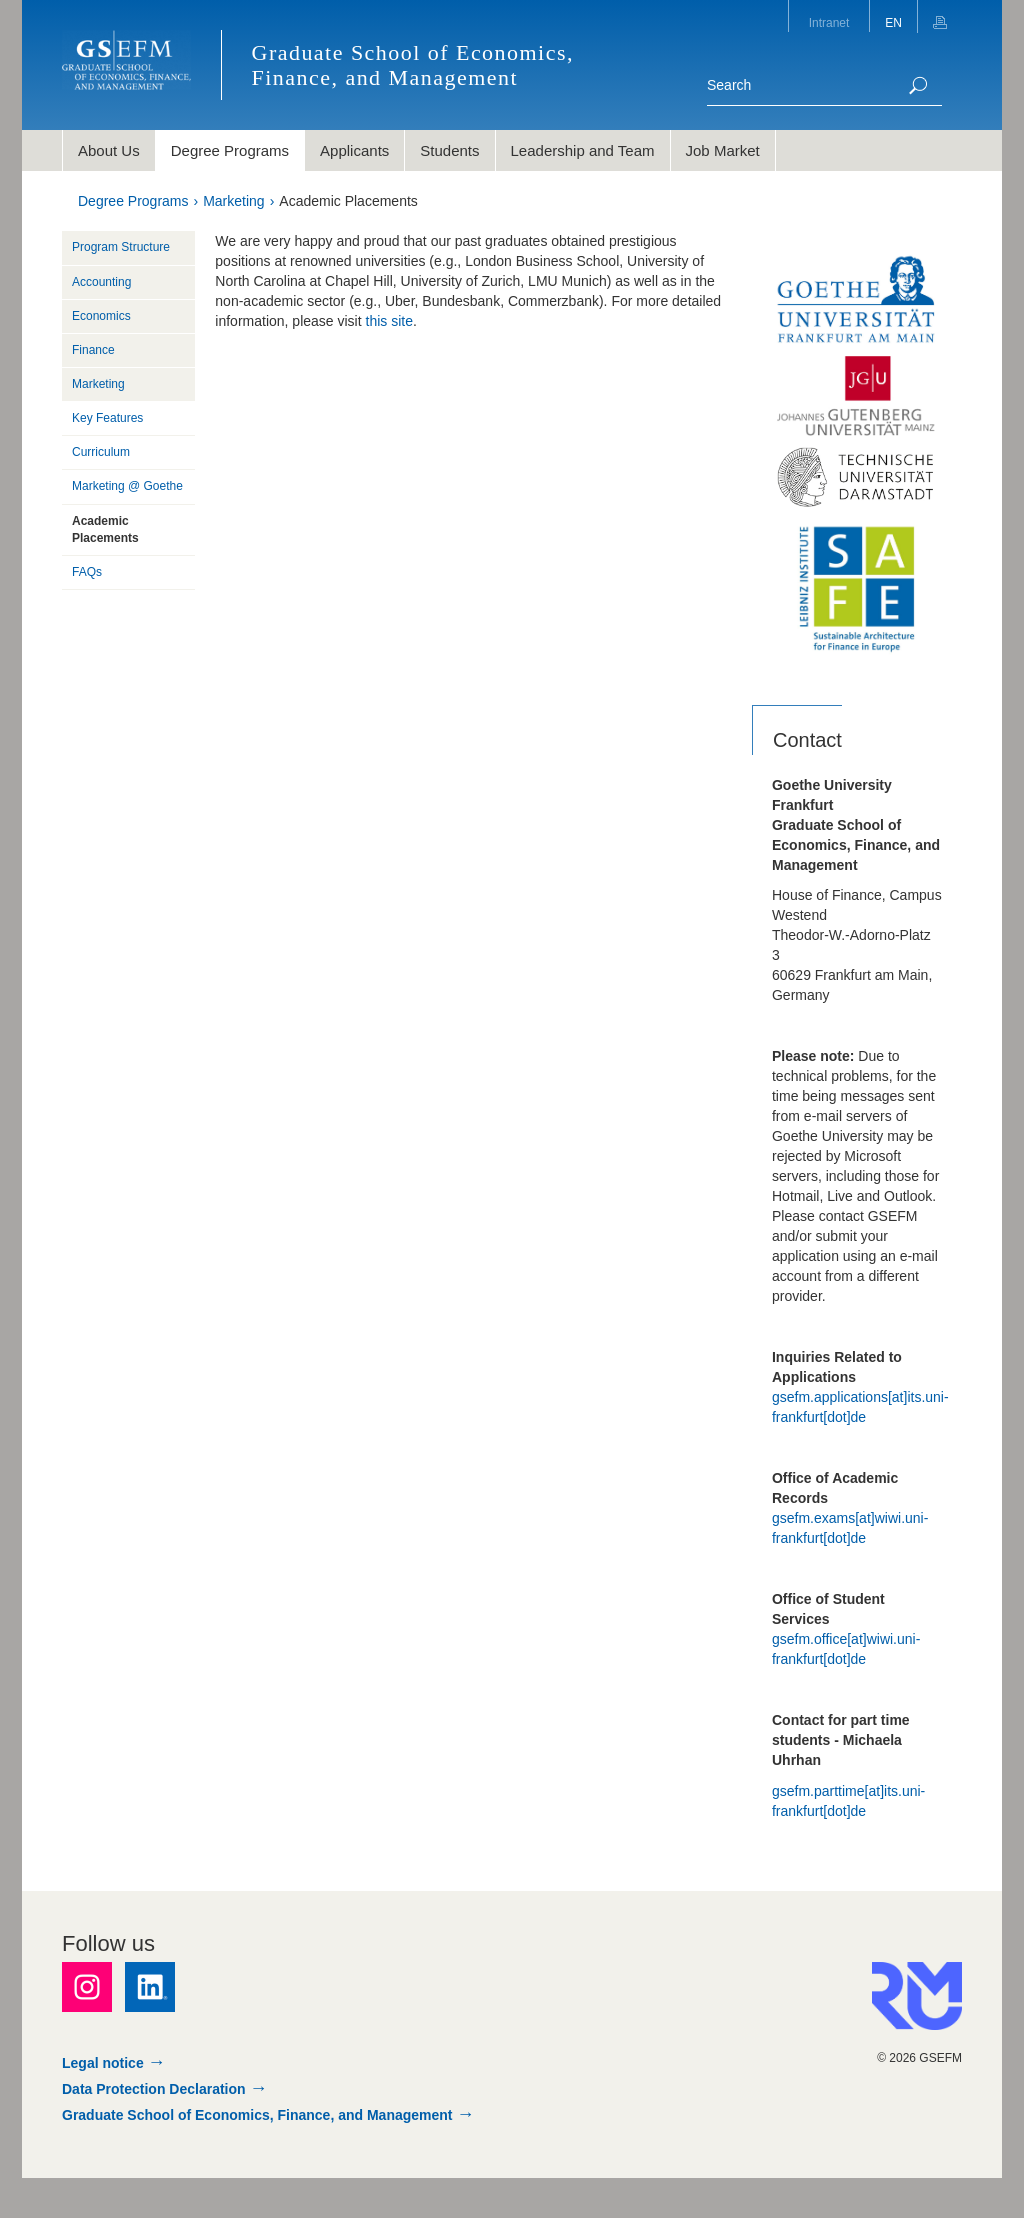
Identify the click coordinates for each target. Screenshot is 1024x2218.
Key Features (107, 418)
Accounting (101, 282)
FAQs (87, 572)
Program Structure (121, 247)
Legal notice (103, 2063)
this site (389, 321)
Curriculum (101, 452)
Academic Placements (348, 201)
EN (893, 23)
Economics (101, 316)
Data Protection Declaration (154, 2089)
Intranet (829, 23)
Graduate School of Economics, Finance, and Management (257, 2115)
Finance (93, 350)
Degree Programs (133, 201)
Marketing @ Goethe (127, 486)
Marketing (233, 201)
